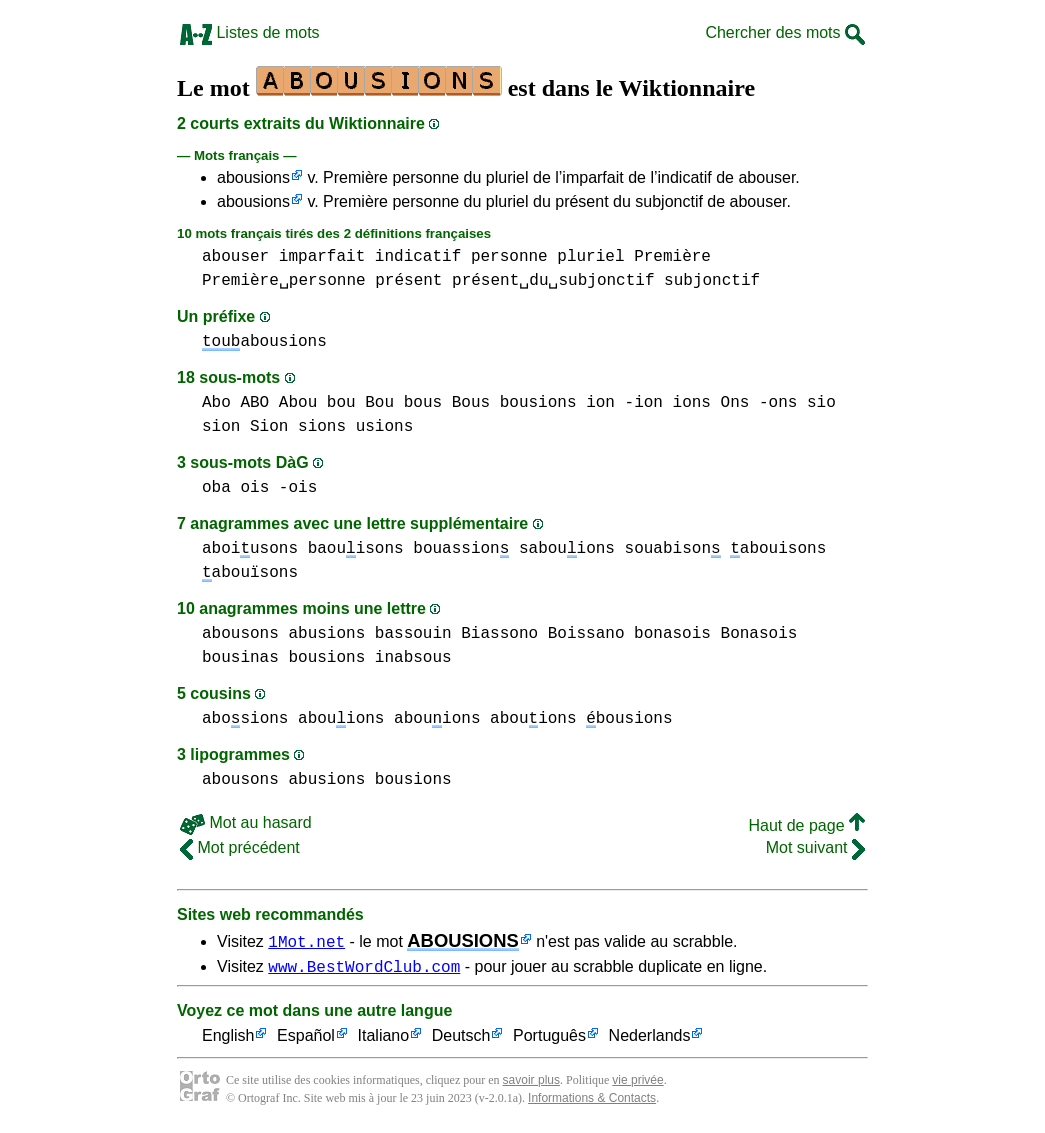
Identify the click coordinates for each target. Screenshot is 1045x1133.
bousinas (240, 658)
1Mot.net (306, 941)
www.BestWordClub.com (364, 969)
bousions (538, 403)
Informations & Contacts (592, 1101)
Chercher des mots (785, 32)
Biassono (499, 634)
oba (216, 488)
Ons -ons (759, 403)
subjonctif (712, 281)
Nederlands (650, 1039)
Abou (298, 403)
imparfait (322, 257)
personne (509, 257)
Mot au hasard (246, 822)
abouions (341, 719)
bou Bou (360, 403)
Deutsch (461, 1039)
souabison (673, 549)
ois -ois (278, 488)
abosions (245, 719)
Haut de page (806, 825)
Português (549, 1039)
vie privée (637, 1083)
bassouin (413, 634)
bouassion (461, 549)
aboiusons (250, 549)
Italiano (384, 1039)
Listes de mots (250, 32)
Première (672, 257)
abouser (235, 257)
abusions (326, 634)
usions (385, 427)
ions (692, 403)
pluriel (590, 257)
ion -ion (624, 403)
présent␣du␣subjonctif (553, 281)
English (228, 1039)
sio (821, 403)
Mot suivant (815, 847)
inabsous (413, 658)
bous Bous (447, 403)
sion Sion (245, 427)
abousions (253, 177)
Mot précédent (240, 847)
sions (322, 427)
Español (306, 1039)
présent (408, 281)
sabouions (567, 549)
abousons (240, 634)
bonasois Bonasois (715, 634)
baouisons (356, 549)
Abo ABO (235, 403)
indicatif (418, 257)
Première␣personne (284, 281)
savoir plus (531, 1083)
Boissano (586, 634)
